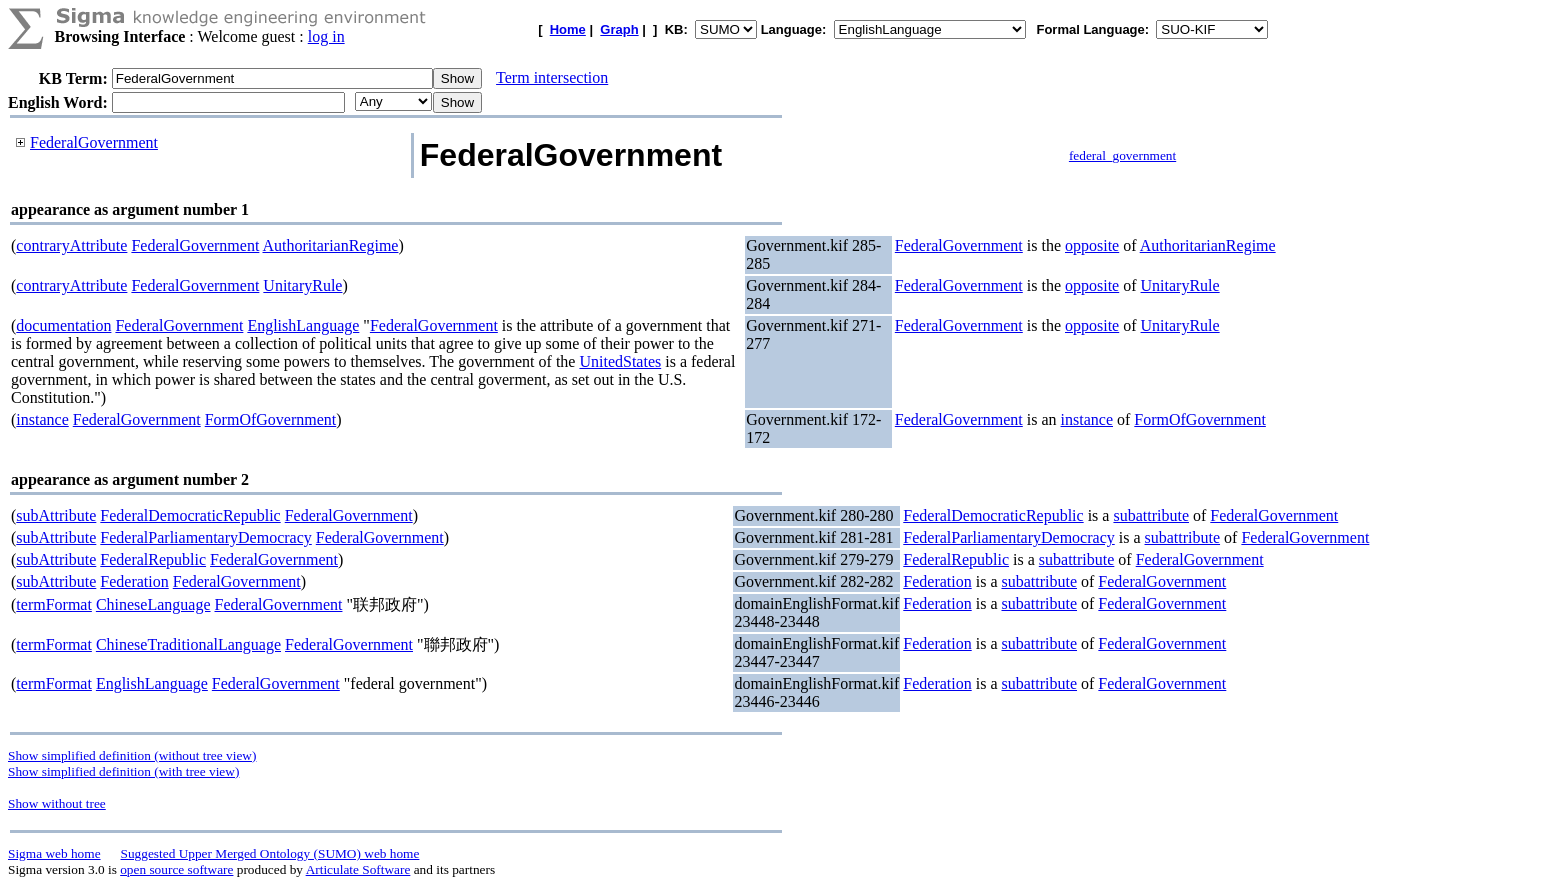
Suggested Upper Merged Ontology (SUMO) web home (270, 853)
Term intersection (552, 77)
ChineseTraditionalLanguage (188, 644)
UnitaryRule (302, 285)
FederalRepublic (153, 559)
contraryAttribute (71, 245)
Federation (134, 581)
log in (326, 36)
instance (42, 419)
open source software (176, 869)
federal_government (1122, 155)
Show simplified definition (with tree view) (123, 771)
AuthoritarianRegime (330, 245)
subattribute (1151, 515)
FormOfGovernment (271, 419)
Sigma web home (54, 853)
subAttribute (56, 515)
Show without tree (57, 803)
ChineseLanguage (153, 604)
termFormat (54, 604)
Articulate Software (358, 869)
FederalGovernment (94, 142)
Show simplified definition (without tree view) (132, 755)
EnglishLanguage (303, 325)
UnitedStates (620, 361)
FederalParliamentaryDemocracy (205, 537)
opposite (1092, 245)
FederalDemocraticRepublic (190, 515)
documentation (63, 325)
